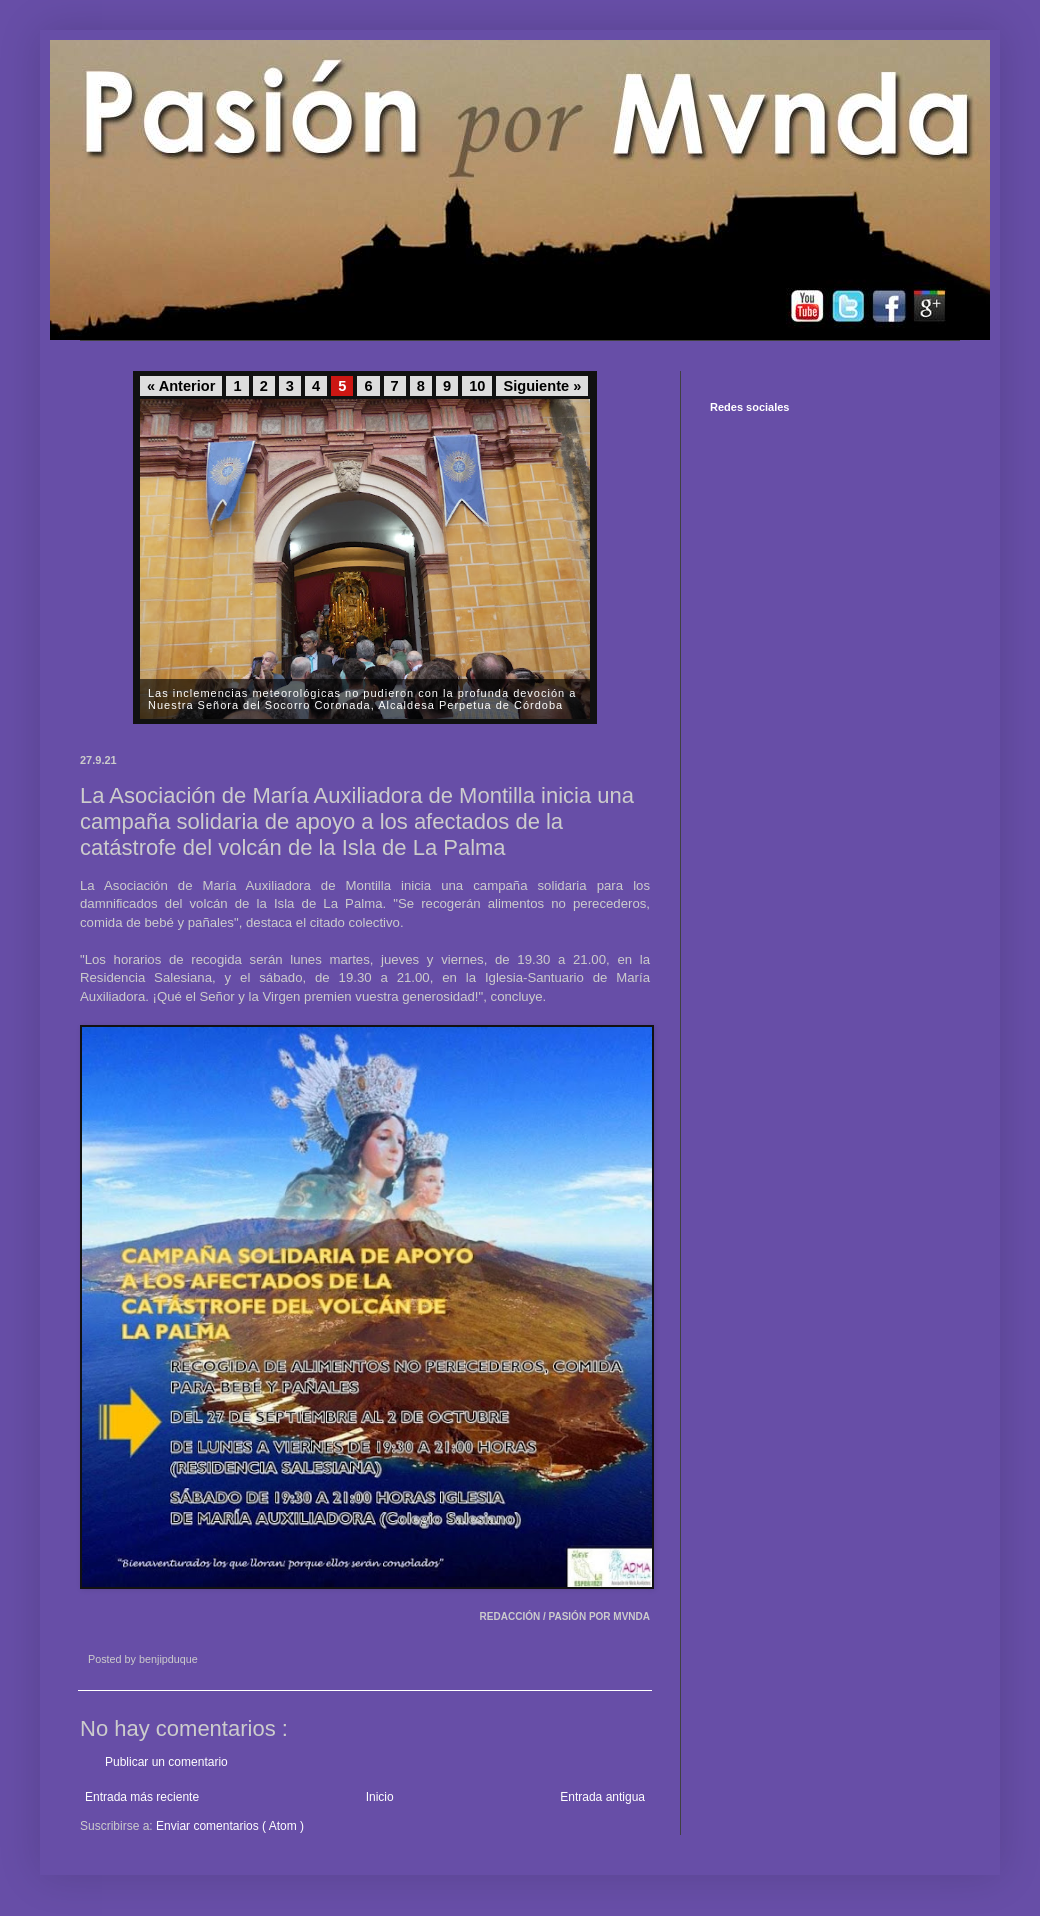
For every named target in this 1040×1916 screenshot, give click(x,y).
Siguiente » (542, 386)
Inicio (380, 1797)
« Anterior (181, 386)
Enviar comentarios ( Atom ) (230, 1826)
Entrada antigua (602, 1797)
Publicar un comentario (166, 1762)
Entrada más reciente (142, 1797)
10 (477, 386)
